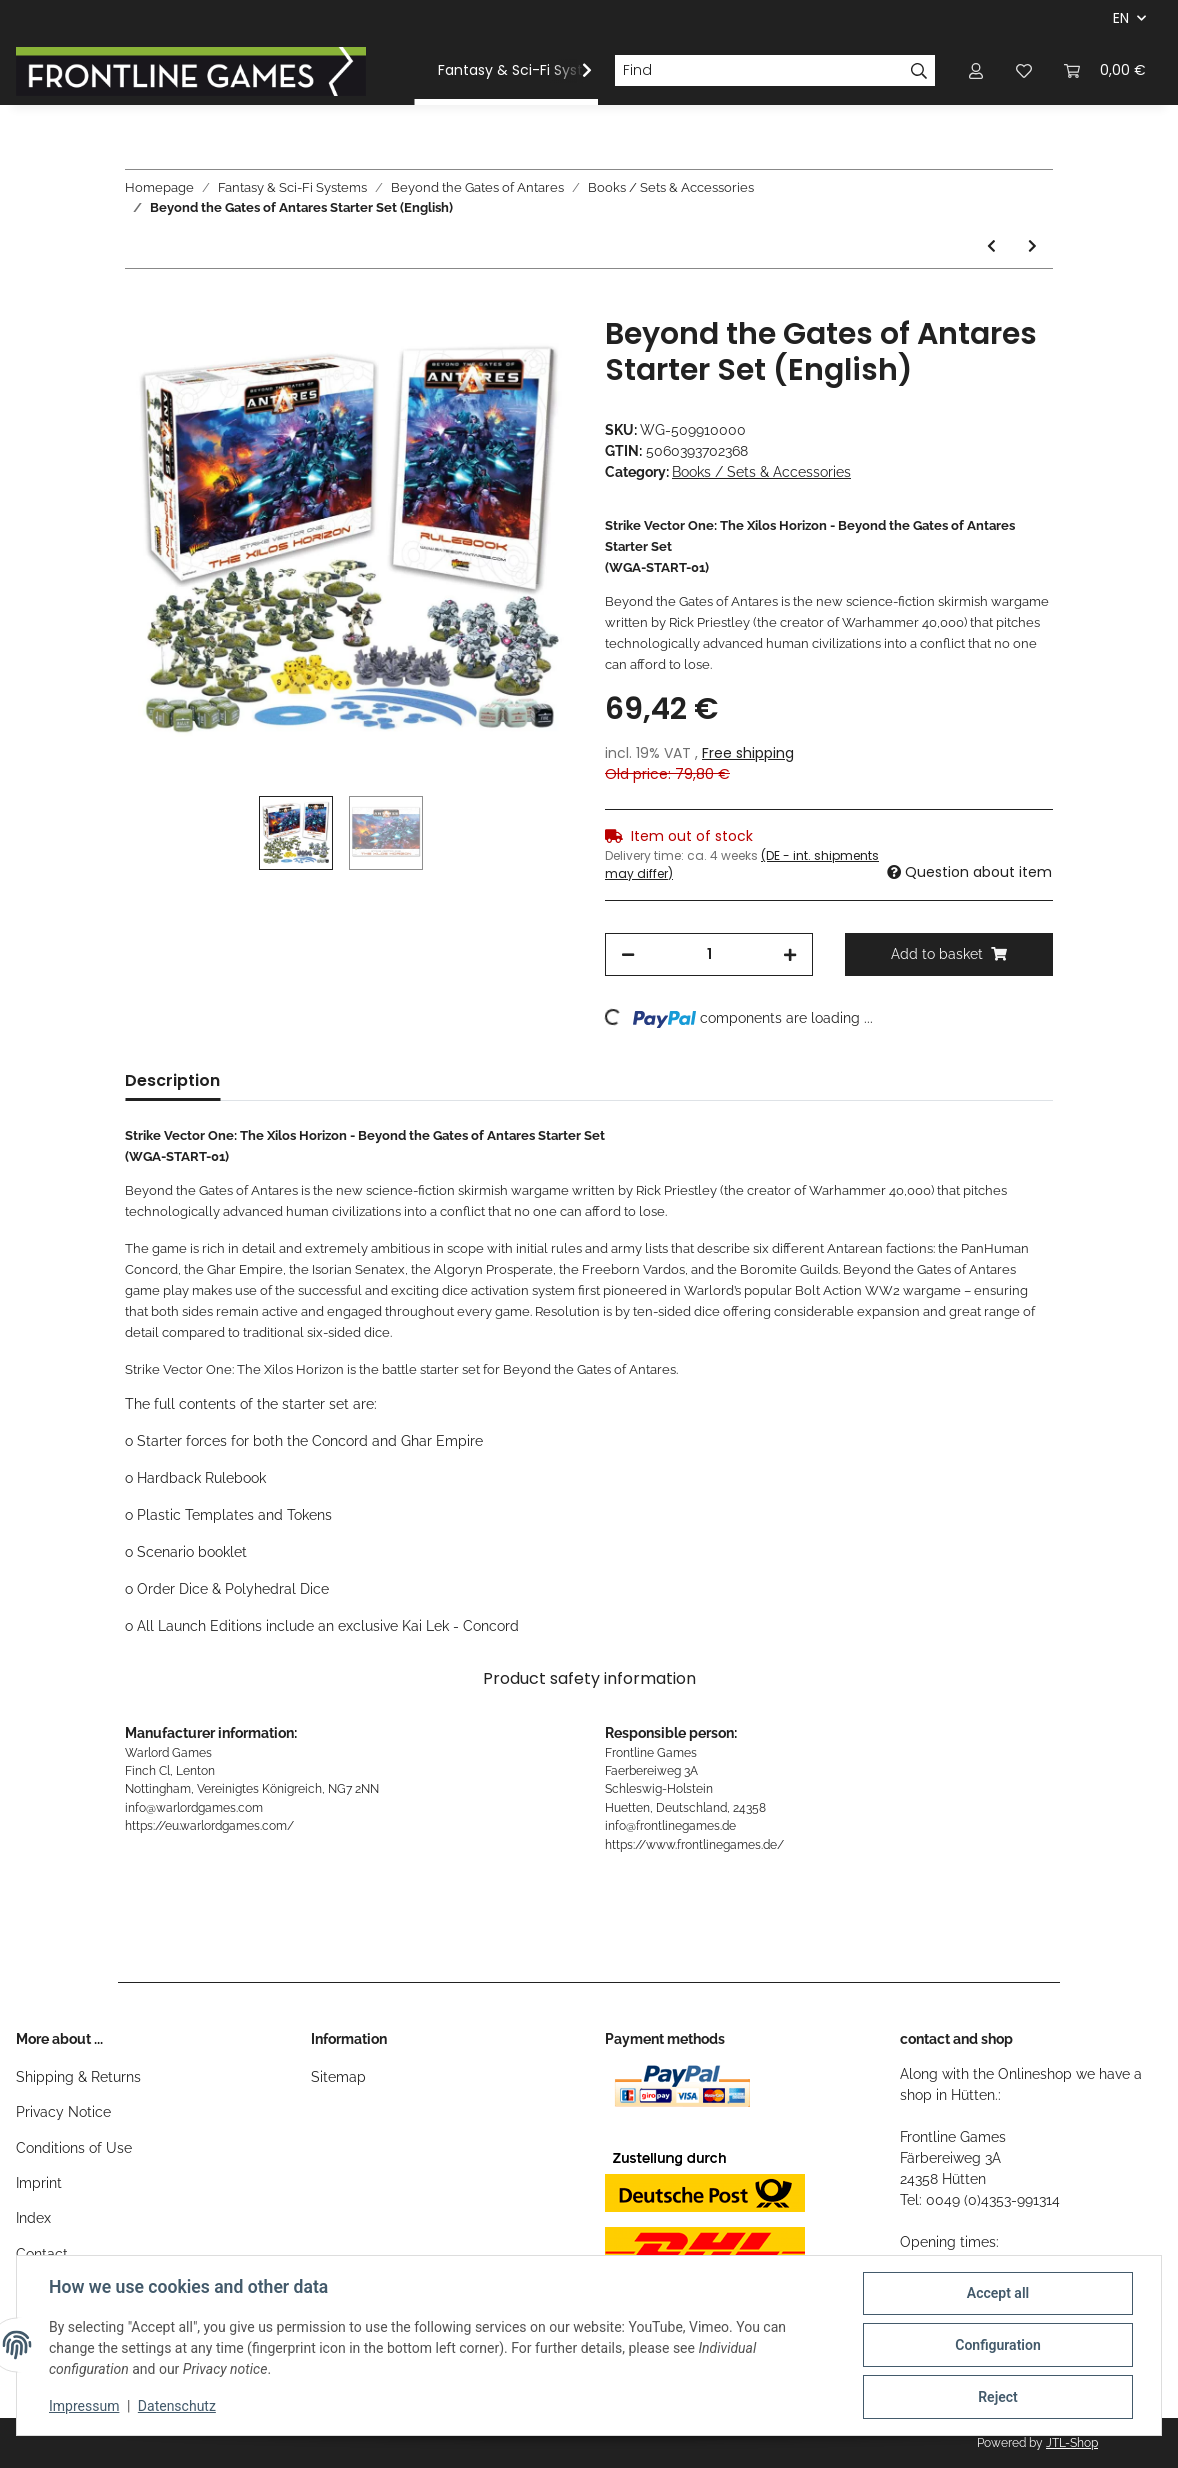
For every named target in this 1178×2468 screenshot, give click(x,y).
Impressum (84, 2406)
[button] (976, 70)
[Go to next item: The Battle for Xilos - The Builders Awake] (1032, 246)
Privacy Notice (63, 2112)
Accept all (998, 2293)
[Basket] (1105, 70)
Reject (998, 2397)
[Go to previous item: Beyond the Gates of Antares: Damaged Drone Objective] (991, 246)
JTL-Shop (1072, 2443)
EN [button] (1121, 18)
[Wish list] (1024, 70)
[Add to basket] (141, 305)
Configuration (997, 2345)
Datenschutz (177, 2406)
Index (33, 2218)
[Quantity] (709, 954)
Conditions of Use (74, 2148)
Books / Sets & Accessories (761, 472)
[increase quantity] (790, 954)
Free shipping (748, 753)
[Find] (759, 71)
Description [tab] (172, 1080)
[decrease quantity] (628, 954)
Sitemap (338, 2077)
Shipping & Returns (78, 2077)
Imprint (39, 2183)
